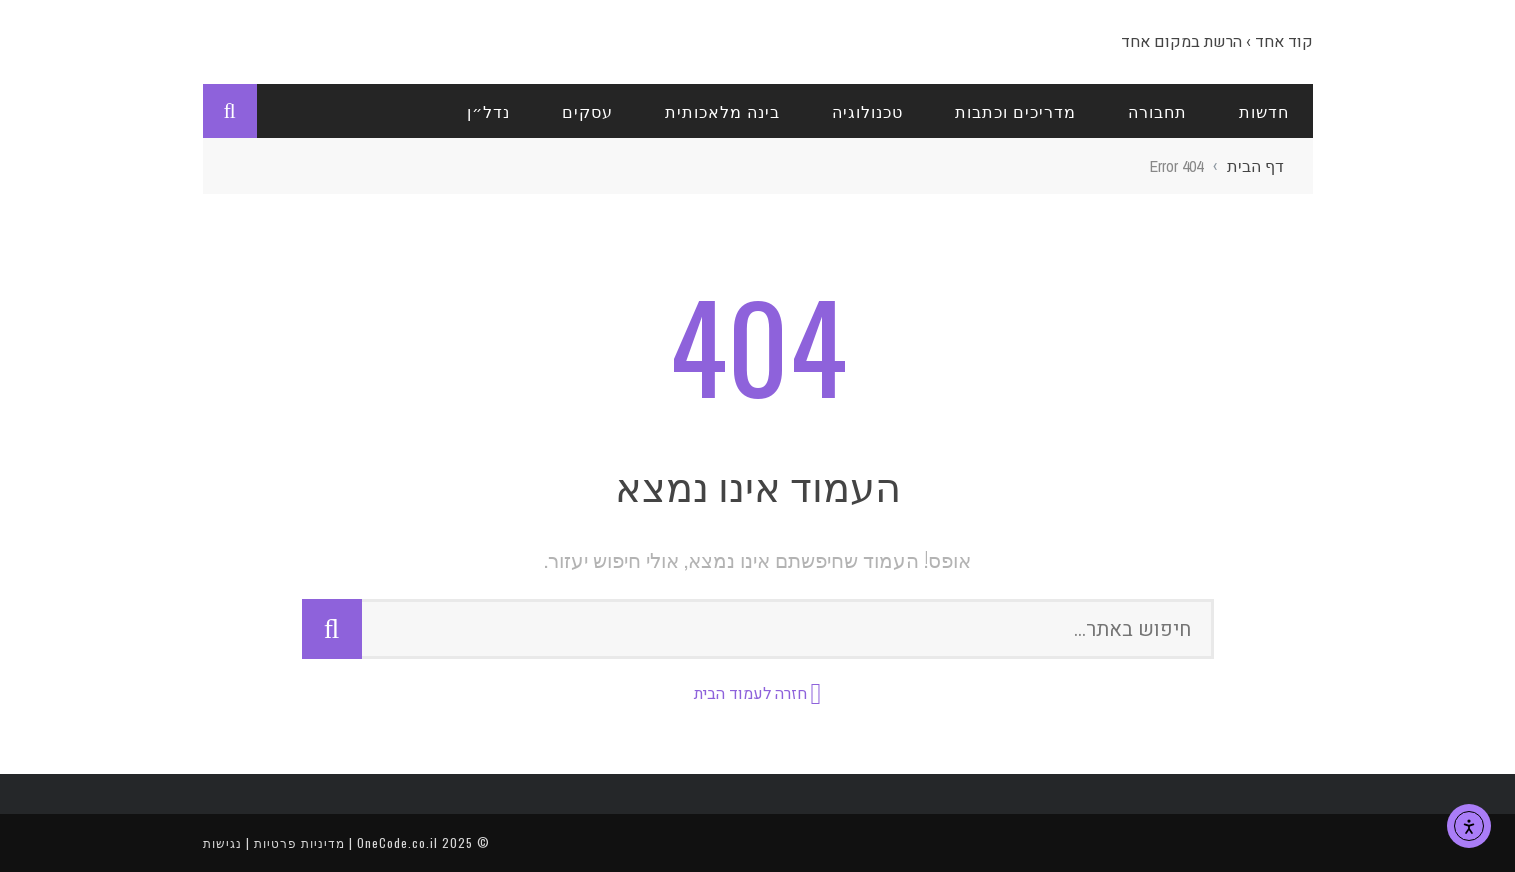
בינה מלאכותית (722, 111)
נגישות (222, 842)
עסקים (587, 111)
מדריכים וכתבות (1015, 111)
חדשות (1264, 111)
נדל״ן (488, 111)
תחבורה (1157, 111)
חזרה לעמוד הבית (750, 694)
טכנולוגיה (867, 111)
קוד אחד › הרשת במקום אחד (1217, 42)
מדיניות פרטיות (299, 842)
